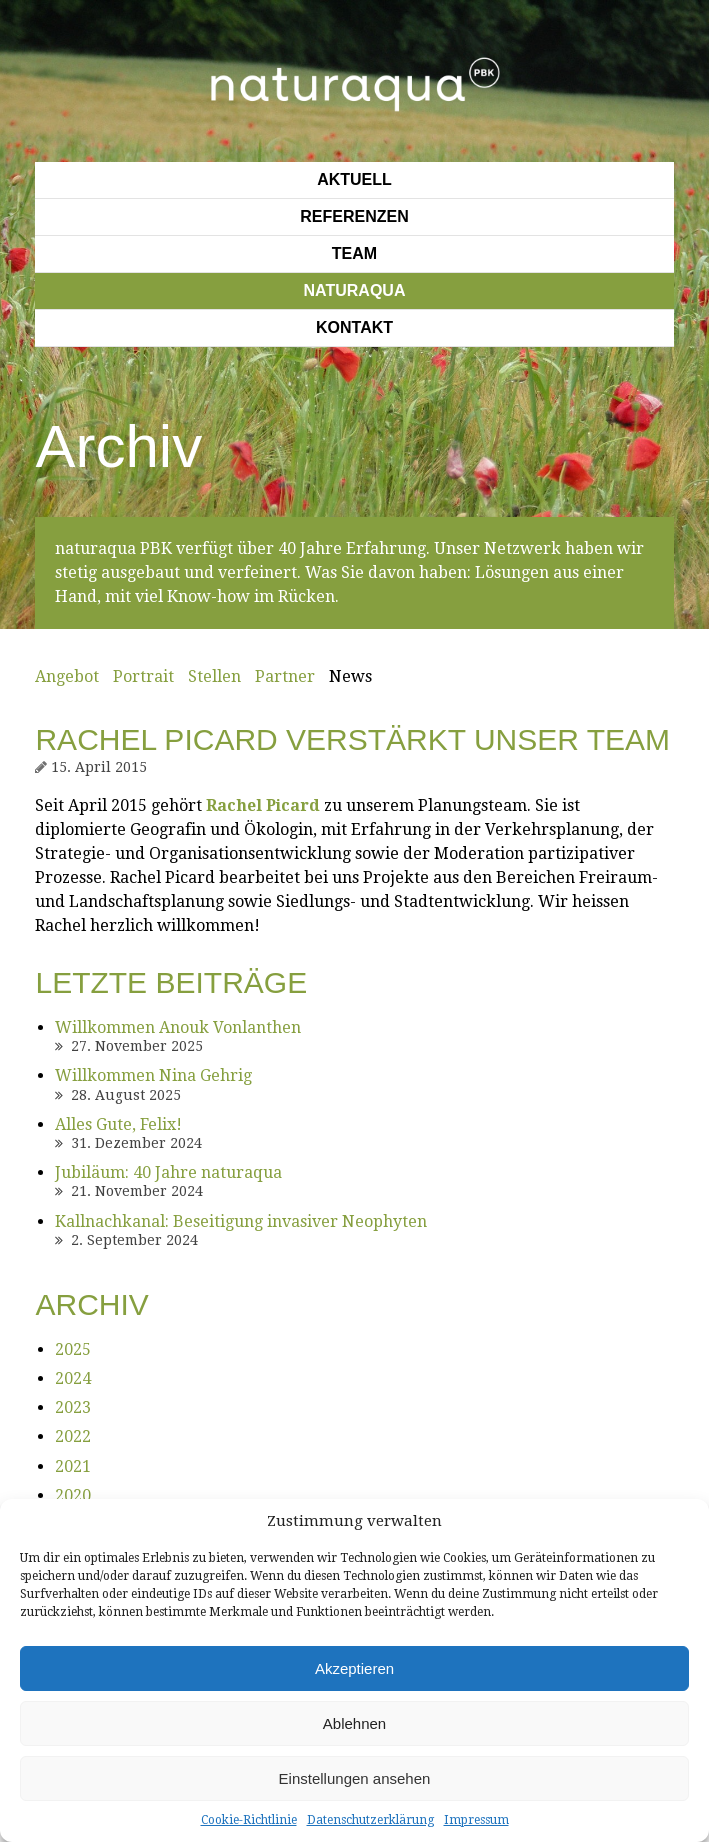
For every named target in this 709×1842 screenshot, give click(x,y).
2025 (73, 1349)
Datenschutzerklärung (370, 1820)
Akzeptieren (354, 1668)
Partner (285, 676)
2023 (73, 1407)
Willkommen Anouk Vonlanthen (178, 1027)
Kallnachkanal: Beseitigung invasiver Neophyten (241, 1221)
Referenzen (354, 216)
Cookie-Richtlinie (249, 1820)
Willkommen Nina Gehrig (153, 1075)
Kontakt (354, 327)
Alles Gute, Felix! (118, 1124)
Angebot (67, 676)
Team (354, 253)
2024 (73, 1378)
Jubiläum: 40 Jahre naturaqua (168, 1172)
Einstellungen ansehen (355, 1778)
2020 (73, 1495)
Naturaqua (355, 290)
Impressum (476, 1820)
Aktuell (354, 179)
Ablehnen (354, 1723)
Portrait (143, 676)
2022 (73, 1436)
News (350, 676)
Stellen (214, 676)
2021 (73, 1466)
